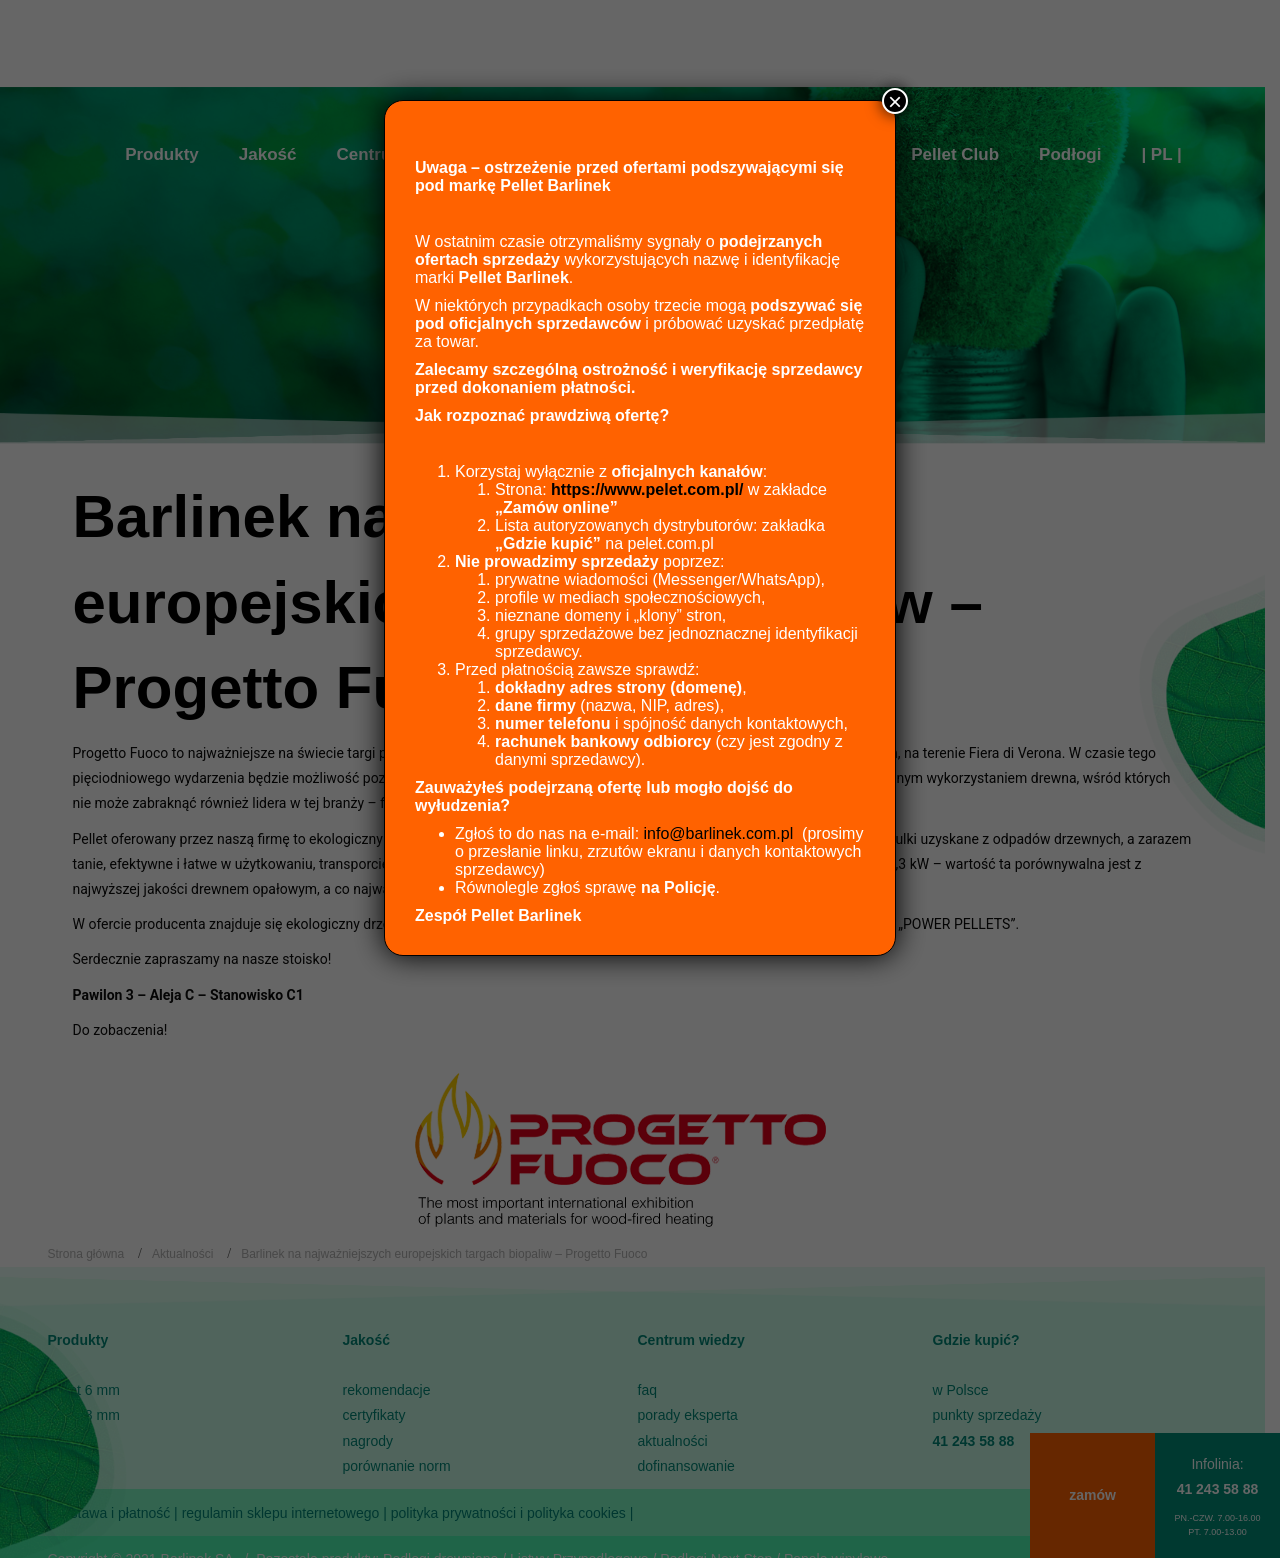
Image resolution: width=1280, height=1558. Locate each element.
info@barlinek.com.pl (719, 833)
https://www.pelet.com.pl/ (647, 489)
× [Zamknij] (895, 101)
